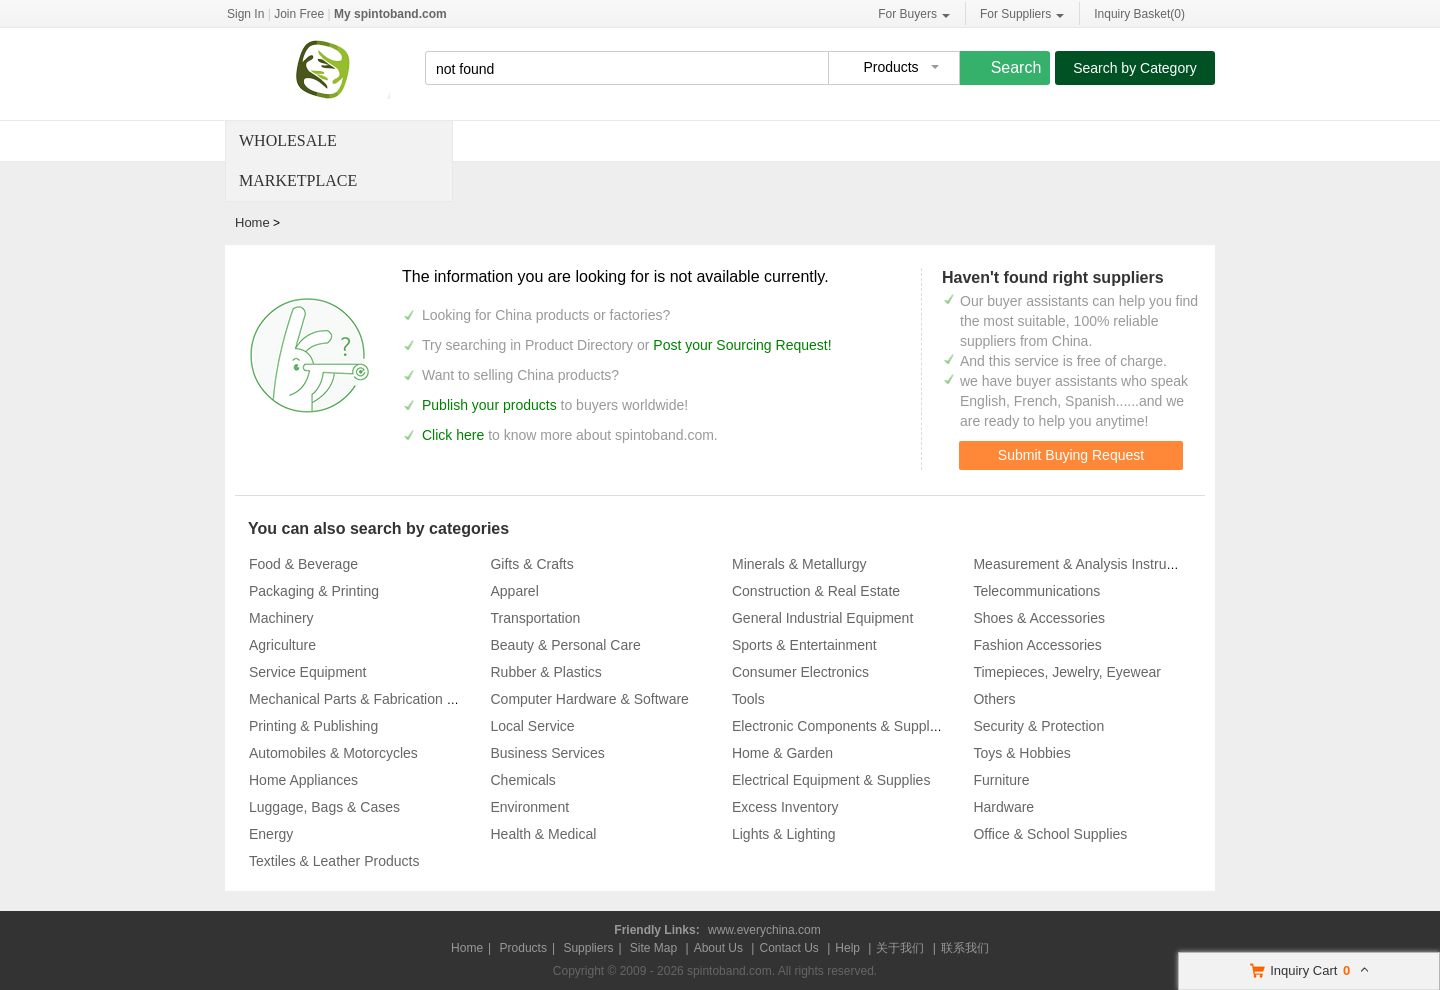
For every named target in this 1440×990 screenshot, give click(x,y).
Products (523, 948)
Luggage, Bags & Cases (324, 807)
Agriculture (282, 645)
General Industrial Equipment (822, 618)
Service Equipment (308, 672)
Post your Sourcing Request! (742, 345)
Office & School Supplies (1050, 834)
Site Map (653, 948)
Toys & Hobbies (1021, 753)
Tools (748, 699)
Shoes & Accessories (1039, 618)
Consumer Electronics (800, 672)
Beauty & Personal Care (565, 645)
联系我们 (965, 948)
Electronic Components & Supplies (840, 726)
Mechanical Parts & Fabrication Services (374, 699)
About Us (718, 948)
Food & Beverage (303, 564)
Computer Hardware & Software (589, 699)
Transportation (535, 618)
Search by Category (1135, 68)
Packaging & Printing (314, 591)
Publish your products (491, 405)
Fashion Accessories (1037, 645)
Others (994, 699)
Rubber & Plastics (545, 672)
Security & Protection (1038, 726)
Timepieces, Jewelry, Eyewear (1067, 672)
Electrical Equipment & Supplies (831, 780)
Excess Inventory (785, 807)
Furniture (1001, 780)
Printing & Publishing (313, 726)
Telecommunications (1036, 591)
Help (847, 948)
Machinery (281, 618)
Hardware (1003, 807)
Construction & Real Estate (816, 591)
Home (252, 222)
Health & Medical (543, 834)
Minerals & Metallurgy (799, 564)
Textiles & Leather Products (334, 861)
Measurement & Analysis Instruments (1088, 564)
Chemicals (522, 780)
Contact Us (788, 948)
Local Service (532, 726)
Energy (271, 834)
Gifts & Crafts (531, 564)
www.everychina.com (764, 930)
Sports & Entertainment (804, 645)
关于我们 (900, 948)
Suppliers (588, 948)
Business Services (547, 753)
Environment (529, 807)
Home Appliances (303, 780)
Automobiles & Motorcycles (333, 753)
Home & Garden (782, 753)
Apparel (514, 591)
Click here (453, 435)
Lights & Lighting (784, 834)
